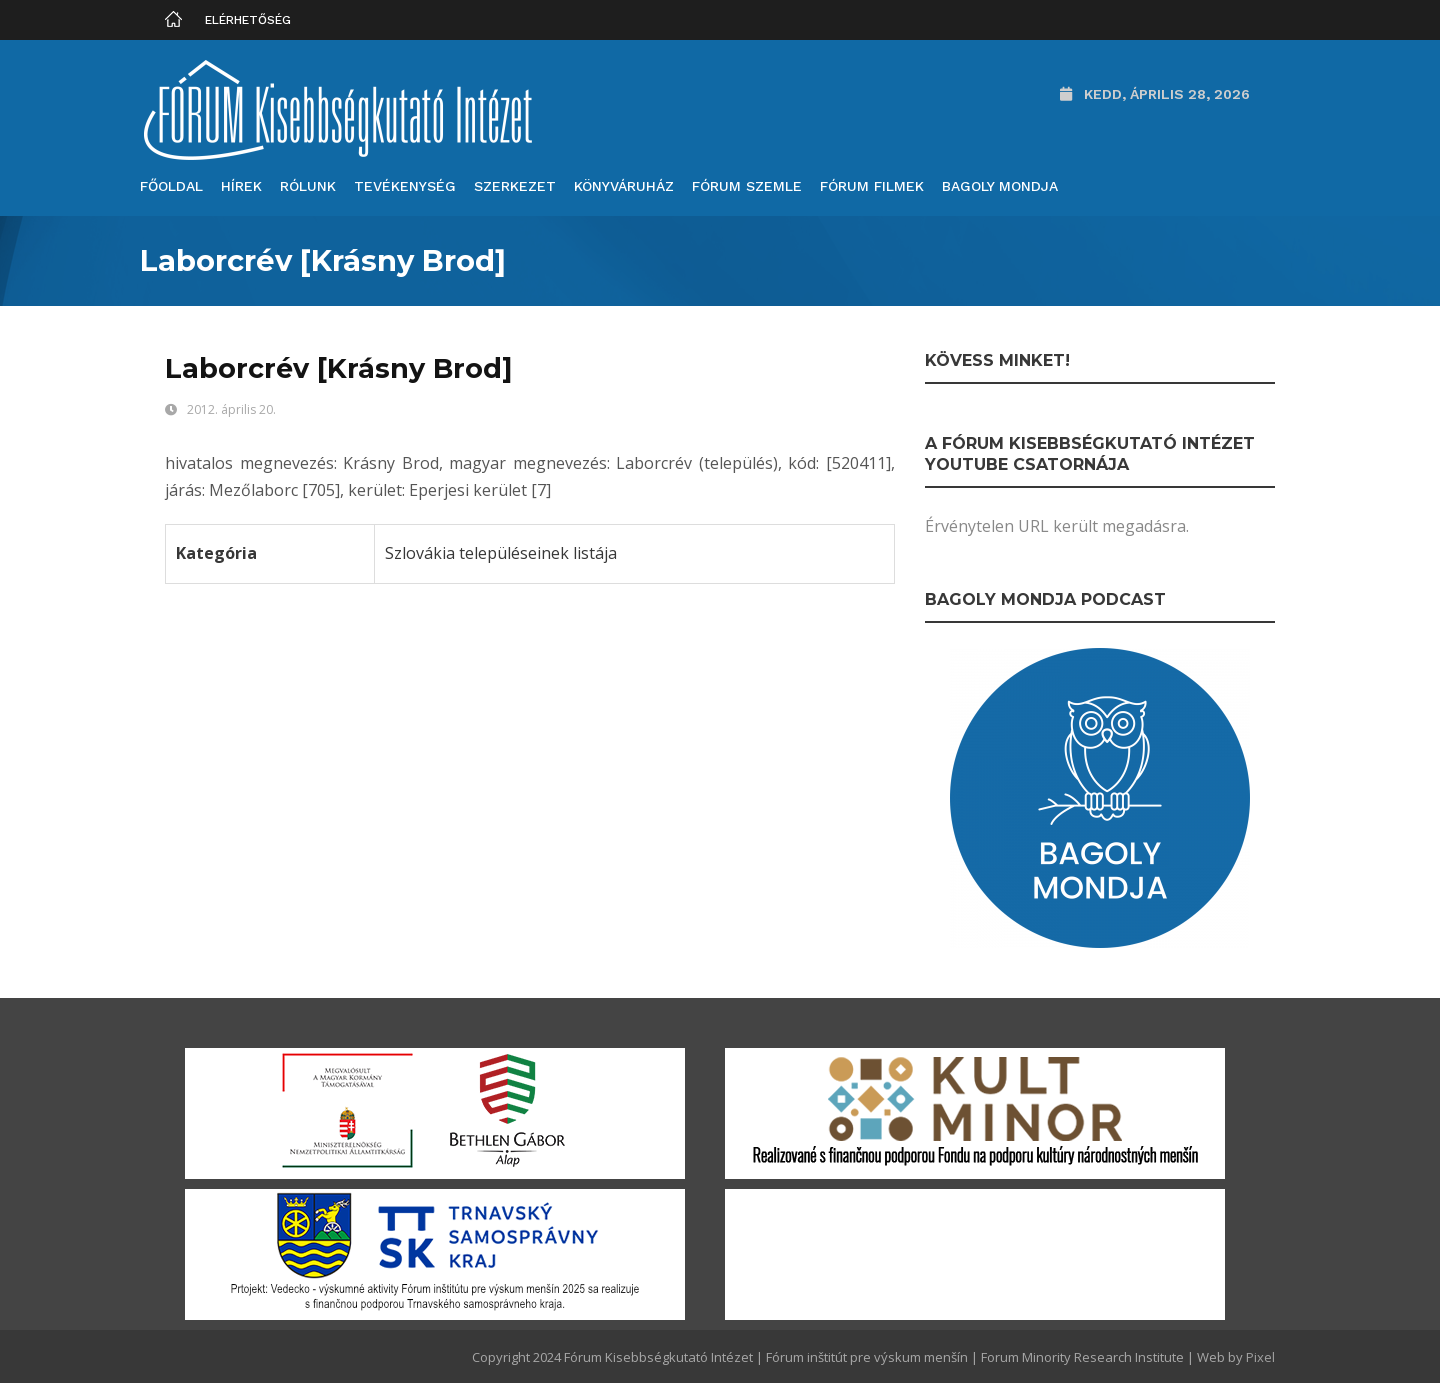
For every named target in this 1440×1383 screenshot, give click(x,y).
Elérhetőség (248, 20)
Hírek (241, 186)
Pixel (1260, 1357)
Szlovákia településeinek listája (501, 553)
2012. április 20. (231, 409)
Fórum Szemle (747, 186)
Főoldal (171, 186)
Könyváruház (624, 186)
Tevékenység (405, 186)
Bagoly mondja (1000, 186)
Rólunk (308, 186)
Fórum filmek (872, 186)
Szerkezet (515, 186)
